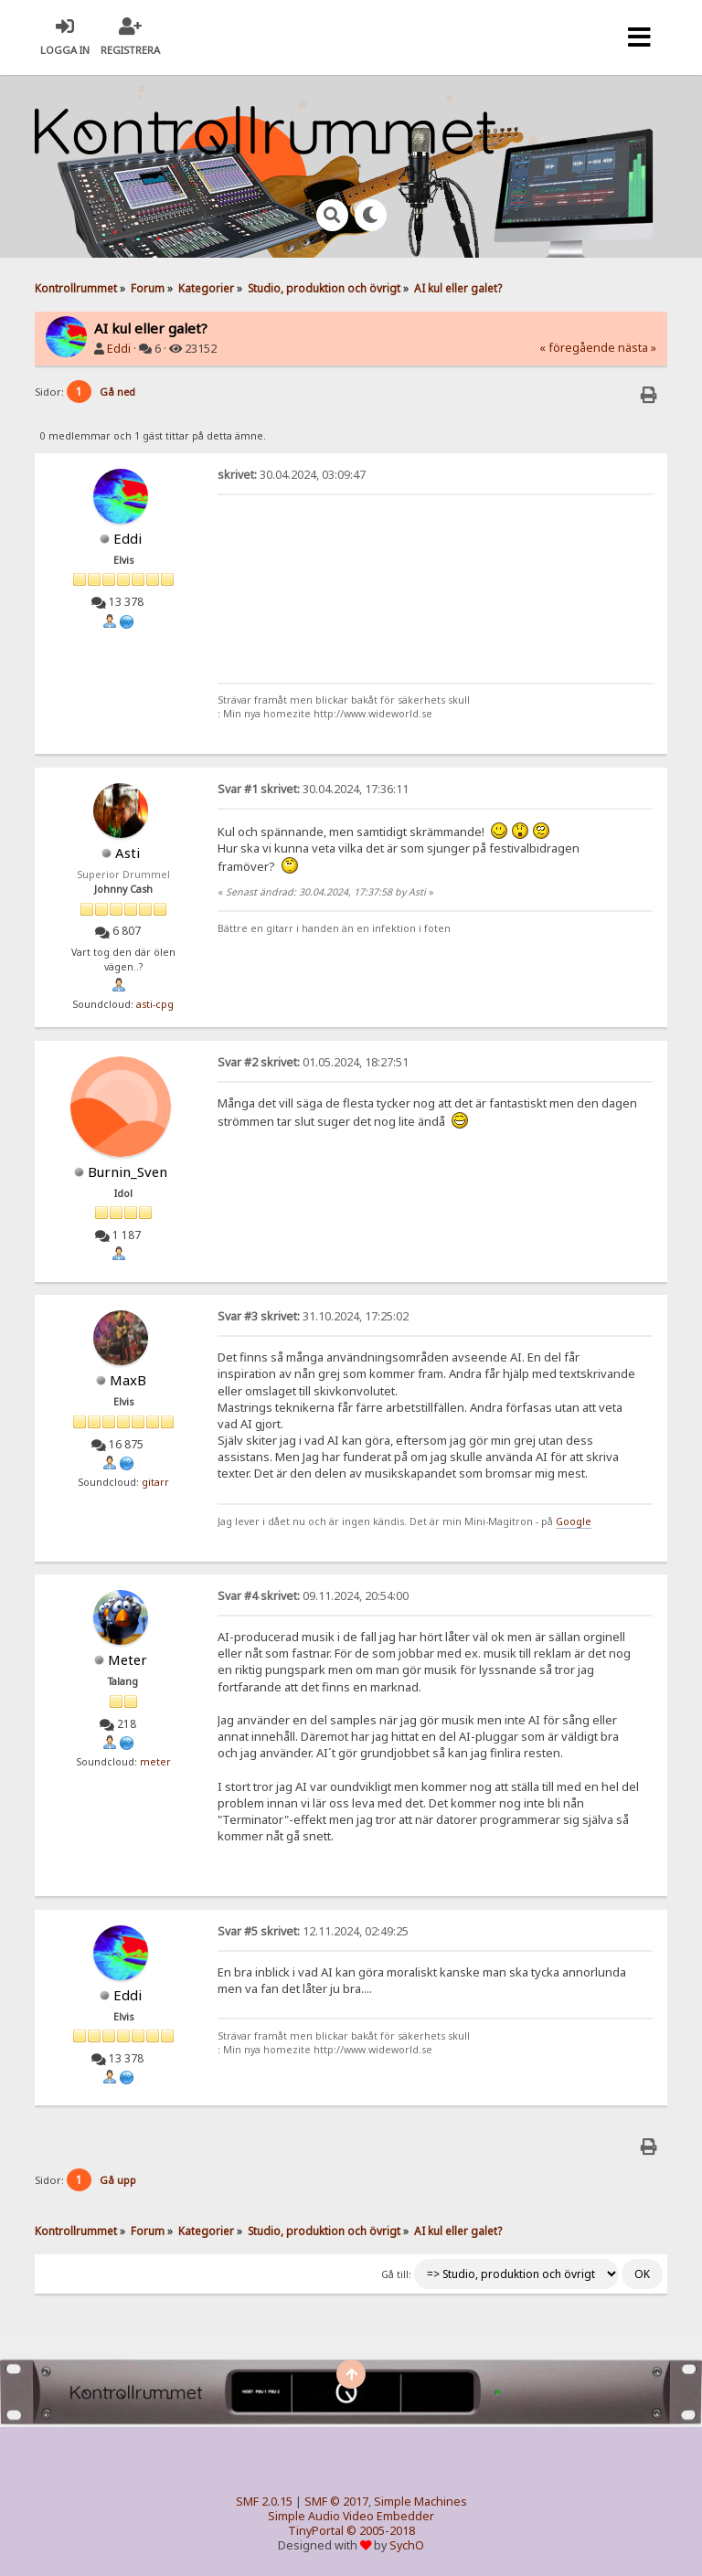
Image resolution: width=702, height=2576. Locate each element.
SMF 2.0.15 (264, 2501)
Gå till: (396, 2274)
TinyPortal (316, 2531)
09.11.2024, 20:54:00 (313, 1596)
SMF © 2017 (336, 2501)
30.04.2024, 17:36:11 (313, 789)
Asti (127, 852)
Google (573, 1521)
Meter (127, 1659)
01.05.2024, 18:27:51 (313, 1062)
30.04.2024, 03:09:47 (292, 474)
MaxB (128, 1380)
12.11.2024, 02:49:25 (313, 1931)
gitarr (155, 1482)
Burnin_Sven (127, 1171)
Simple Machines (420, 2501)
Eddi (119, 348)
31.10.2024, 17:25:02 (313, 1316)
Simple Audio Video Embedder (351, 2516)
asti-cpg (155, 1004)
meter (155, 1761)
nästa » (637, 347)
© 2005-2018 (380, 2531)
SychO (406, 2545)
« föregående (577, 347)
